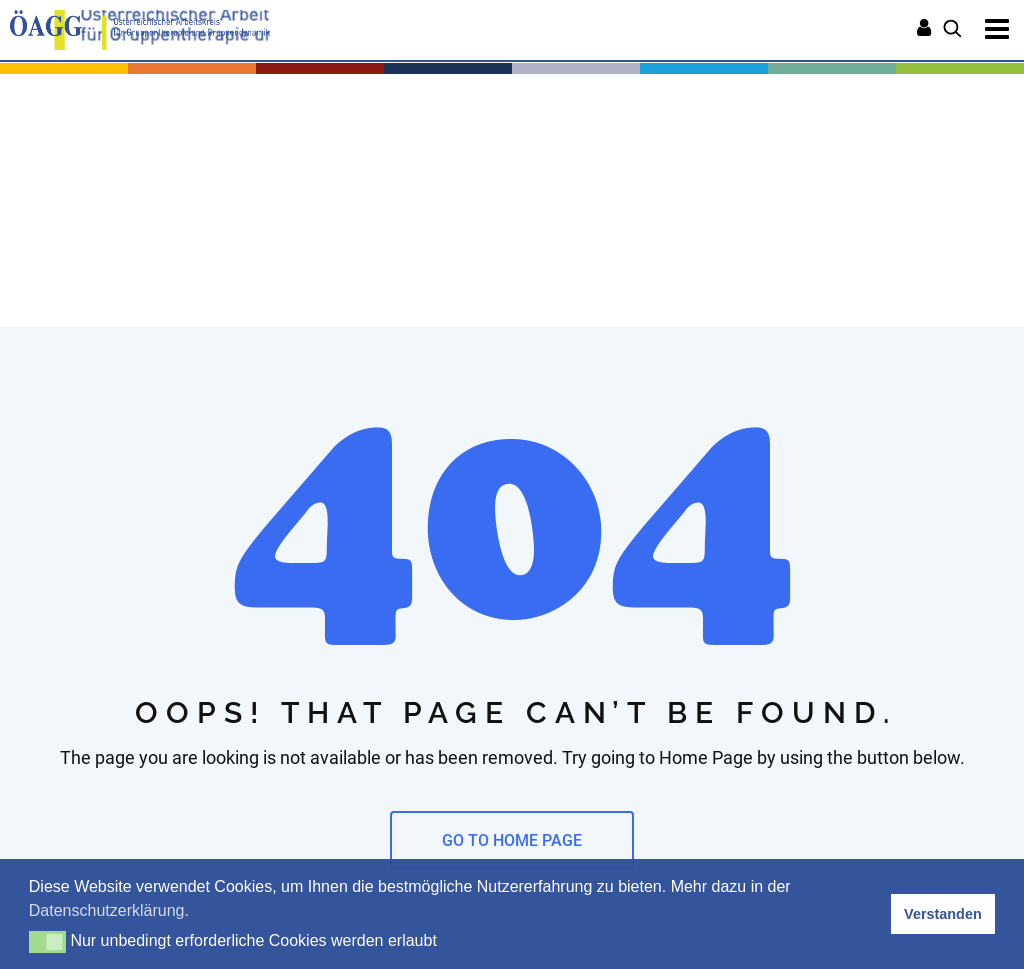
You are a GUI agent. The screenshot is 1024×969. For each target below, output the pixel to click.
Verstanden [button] (943, 914)
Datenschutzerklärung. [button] (109, 910)
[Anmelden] (924, 30)
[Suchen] (952, 30)
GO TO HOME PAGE (512, 840)
